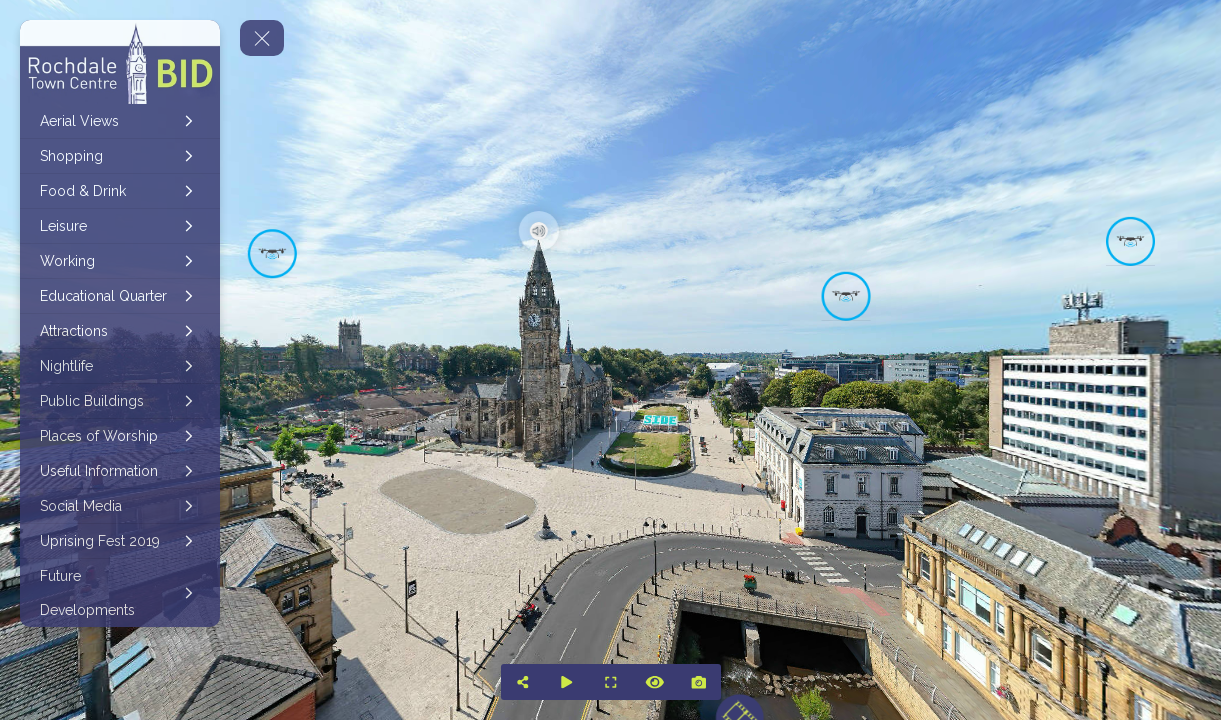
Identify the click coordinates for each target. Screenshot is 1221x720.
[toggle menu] (262, 38)
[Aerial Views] (120, 121)
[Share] (523, 682)
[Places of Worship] (120, 436)
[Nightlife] (120, 366)
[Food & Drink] (120, 191)
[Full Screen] (611, 682)
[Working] (120, 261)
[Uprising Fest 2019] (120, 541)
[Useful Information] (120, 471)
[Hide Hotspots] (655, 682)
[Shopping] (120, 156)
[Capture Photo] (699, 682)
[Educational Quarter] (120, 296)
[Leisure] (120, 226)
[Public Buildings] (120, 401)
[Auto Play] (567, 682)
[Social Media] (120, 506)
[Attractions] (120, 331)
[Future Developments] (120, 593)
